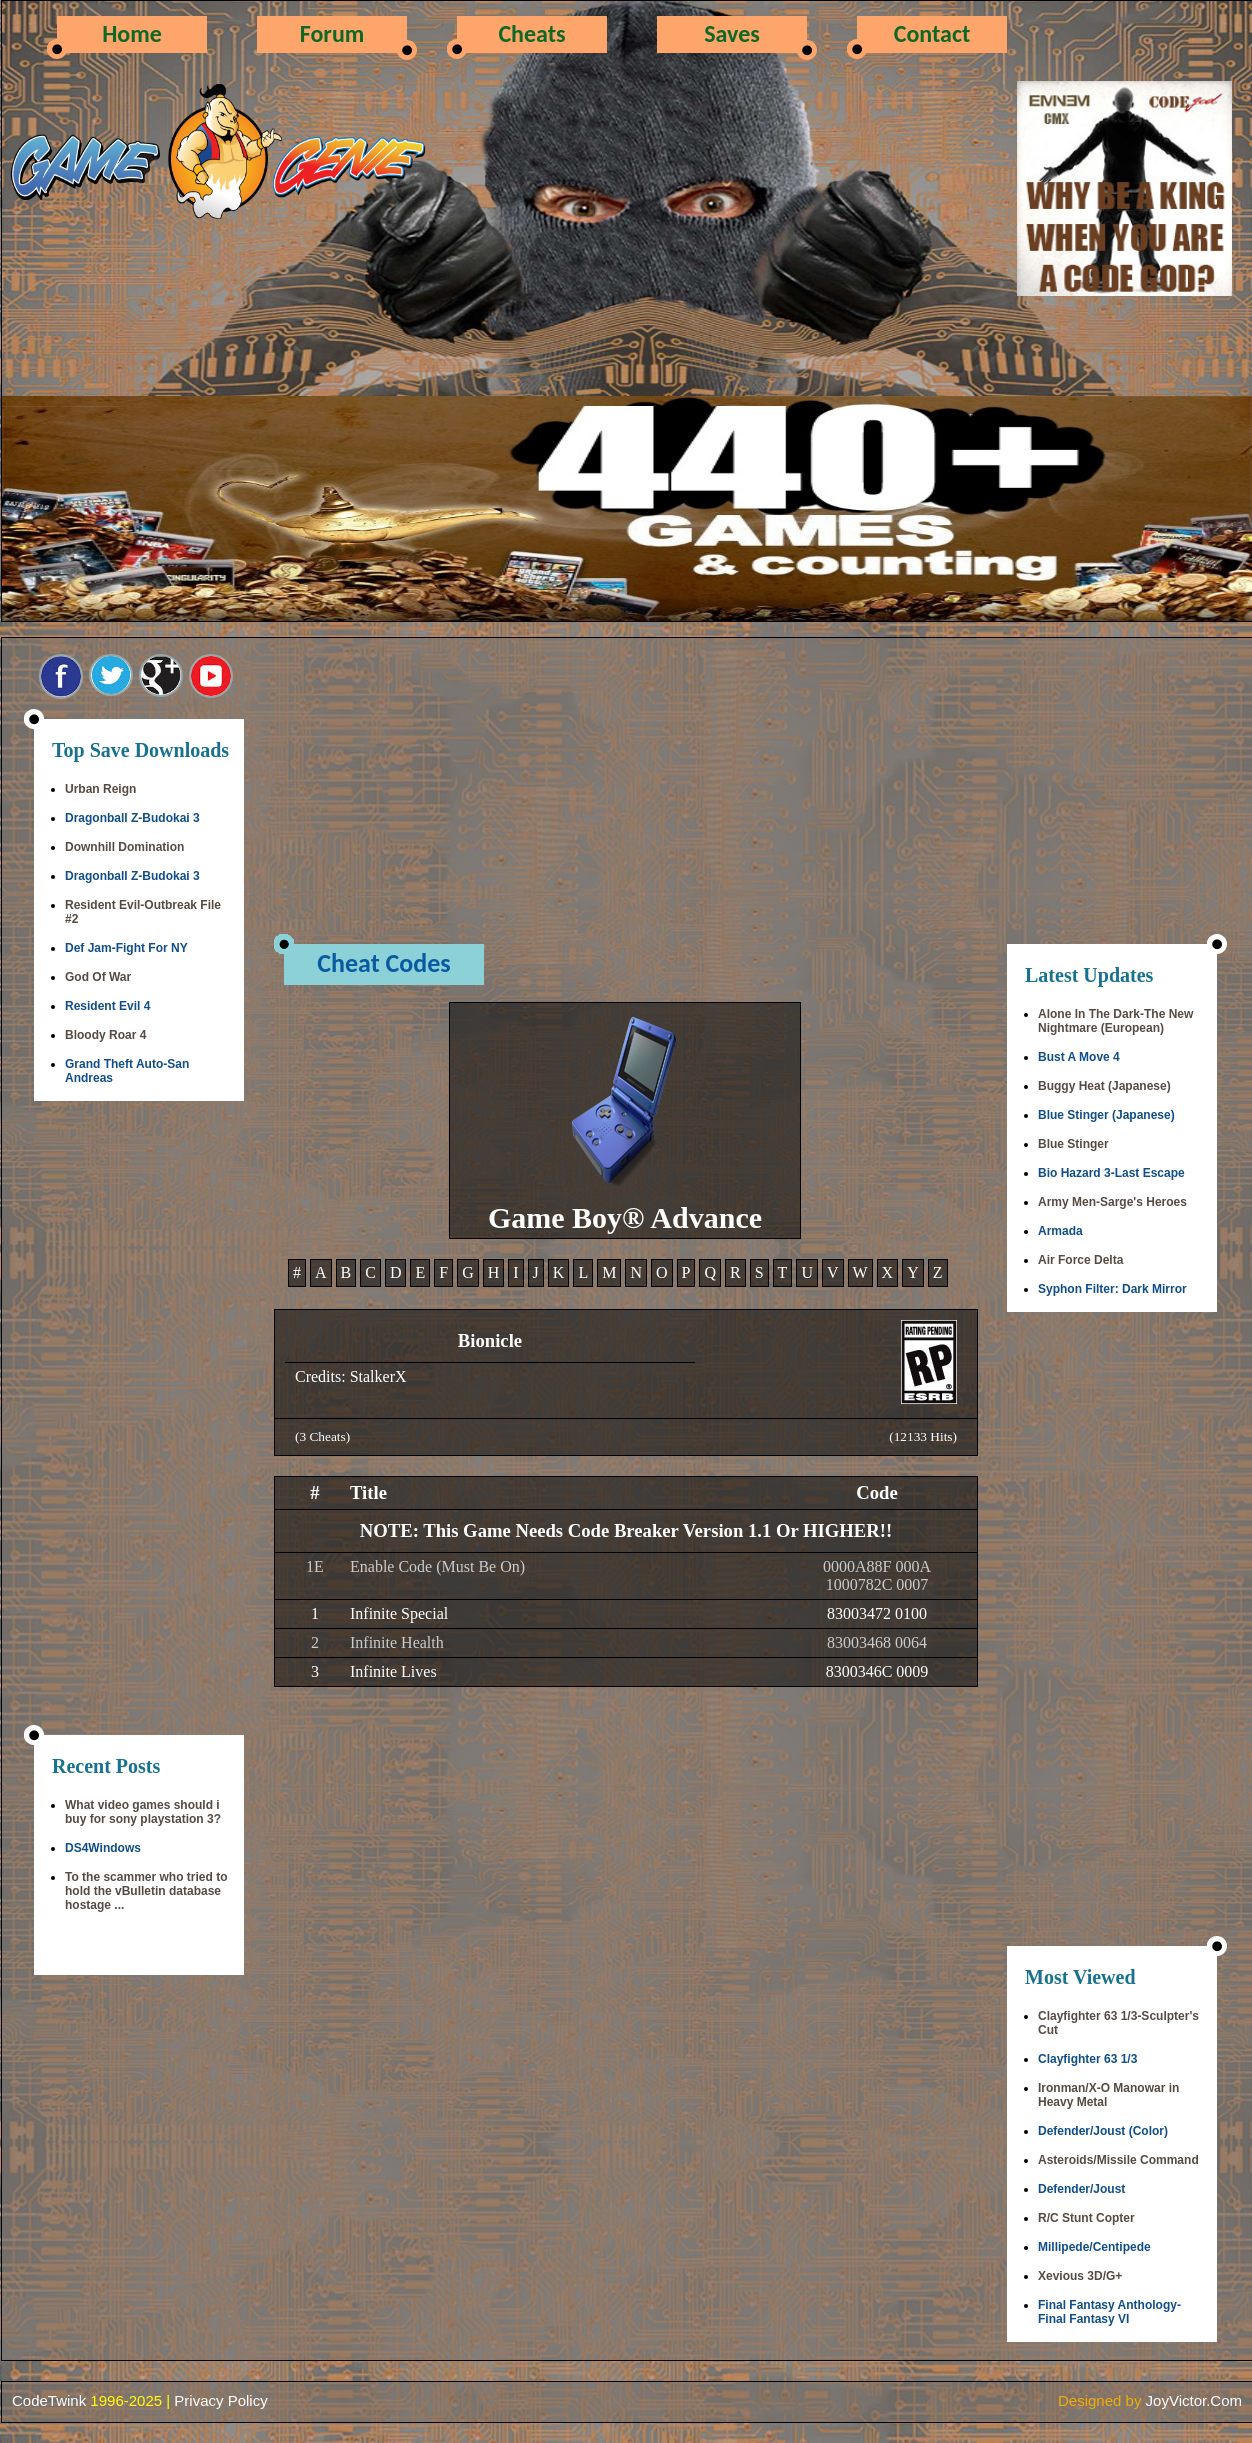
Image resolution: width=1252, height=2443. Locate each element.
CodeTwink (49, 2400)
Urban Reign (100, 789)
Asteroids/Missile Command (1118, 2160)
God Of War (98, 977)
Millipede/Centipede (1094, 2247)
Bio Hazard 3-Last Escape (1111, 1173)
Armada (1060, 1231)
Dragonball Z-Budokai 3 (132, 818)
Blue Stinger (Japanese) (1106, 1115)
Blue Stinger (1073, 1144)
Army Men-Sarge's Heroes (1112, 1202)
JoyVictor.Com (1194, 2400)
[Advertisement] (139, 1420)
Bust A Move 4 (1079, 1057)
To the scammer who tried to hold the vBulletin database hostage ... (146, 1891)
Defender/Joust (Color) (1103, 2131)
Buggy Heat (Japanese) (1104, 1086)
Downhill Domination (124, 847)
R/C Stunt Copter (1086, 2218)
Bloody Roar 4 (105, 1035)
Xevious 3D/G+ (1080, 2276)
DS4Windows (103, 1848)
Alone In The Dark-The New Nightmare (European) (1115, 1021)
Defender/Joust (1081, 2189)
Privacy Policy (220, 2400)
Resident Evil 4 (107, 1006)
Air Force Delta (1080, 1260)
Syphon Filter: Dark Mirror (1112, 1289)
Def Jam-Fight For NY (126, 948)
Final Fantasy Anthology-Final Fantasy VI (1109, 2312)
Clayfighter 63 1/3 (1087, 2059)
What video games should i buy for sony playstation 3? (143, 1812)
